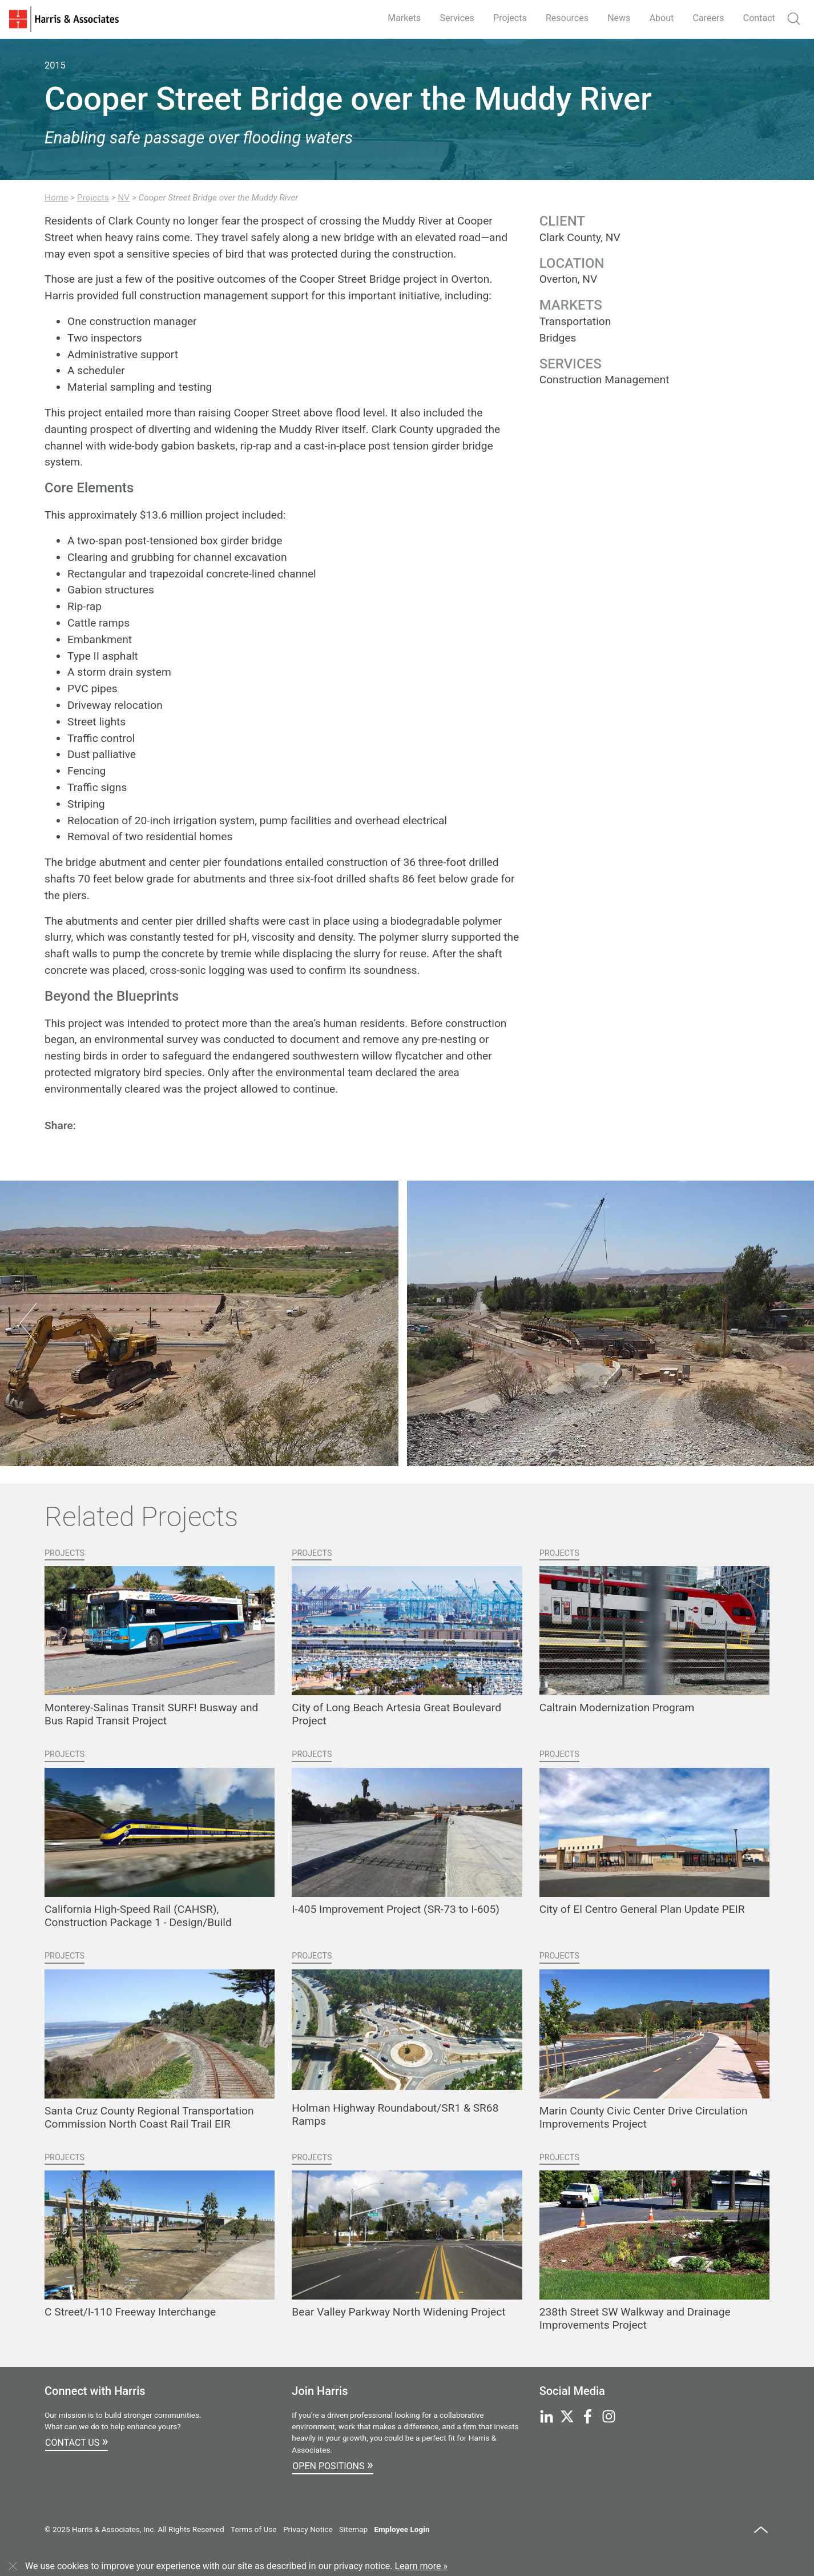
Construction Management (604, 379)
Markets (404, 18)
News (618, 18)
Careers (708, 18)
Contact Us (76, 2441)
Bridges (558, 337)
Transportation (575, 321)
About (662, 18)
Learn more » (421, 2566)
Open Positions (332, 2465)
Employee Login (401, 2529)
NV (124, 197)
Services (457, 18)
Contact (759, 18)
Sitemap (353, 2529)
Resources (567, 18)
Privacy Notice (308, 2529)
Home (56, 197)
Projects (510, 18)
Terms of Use (253, 2529)
